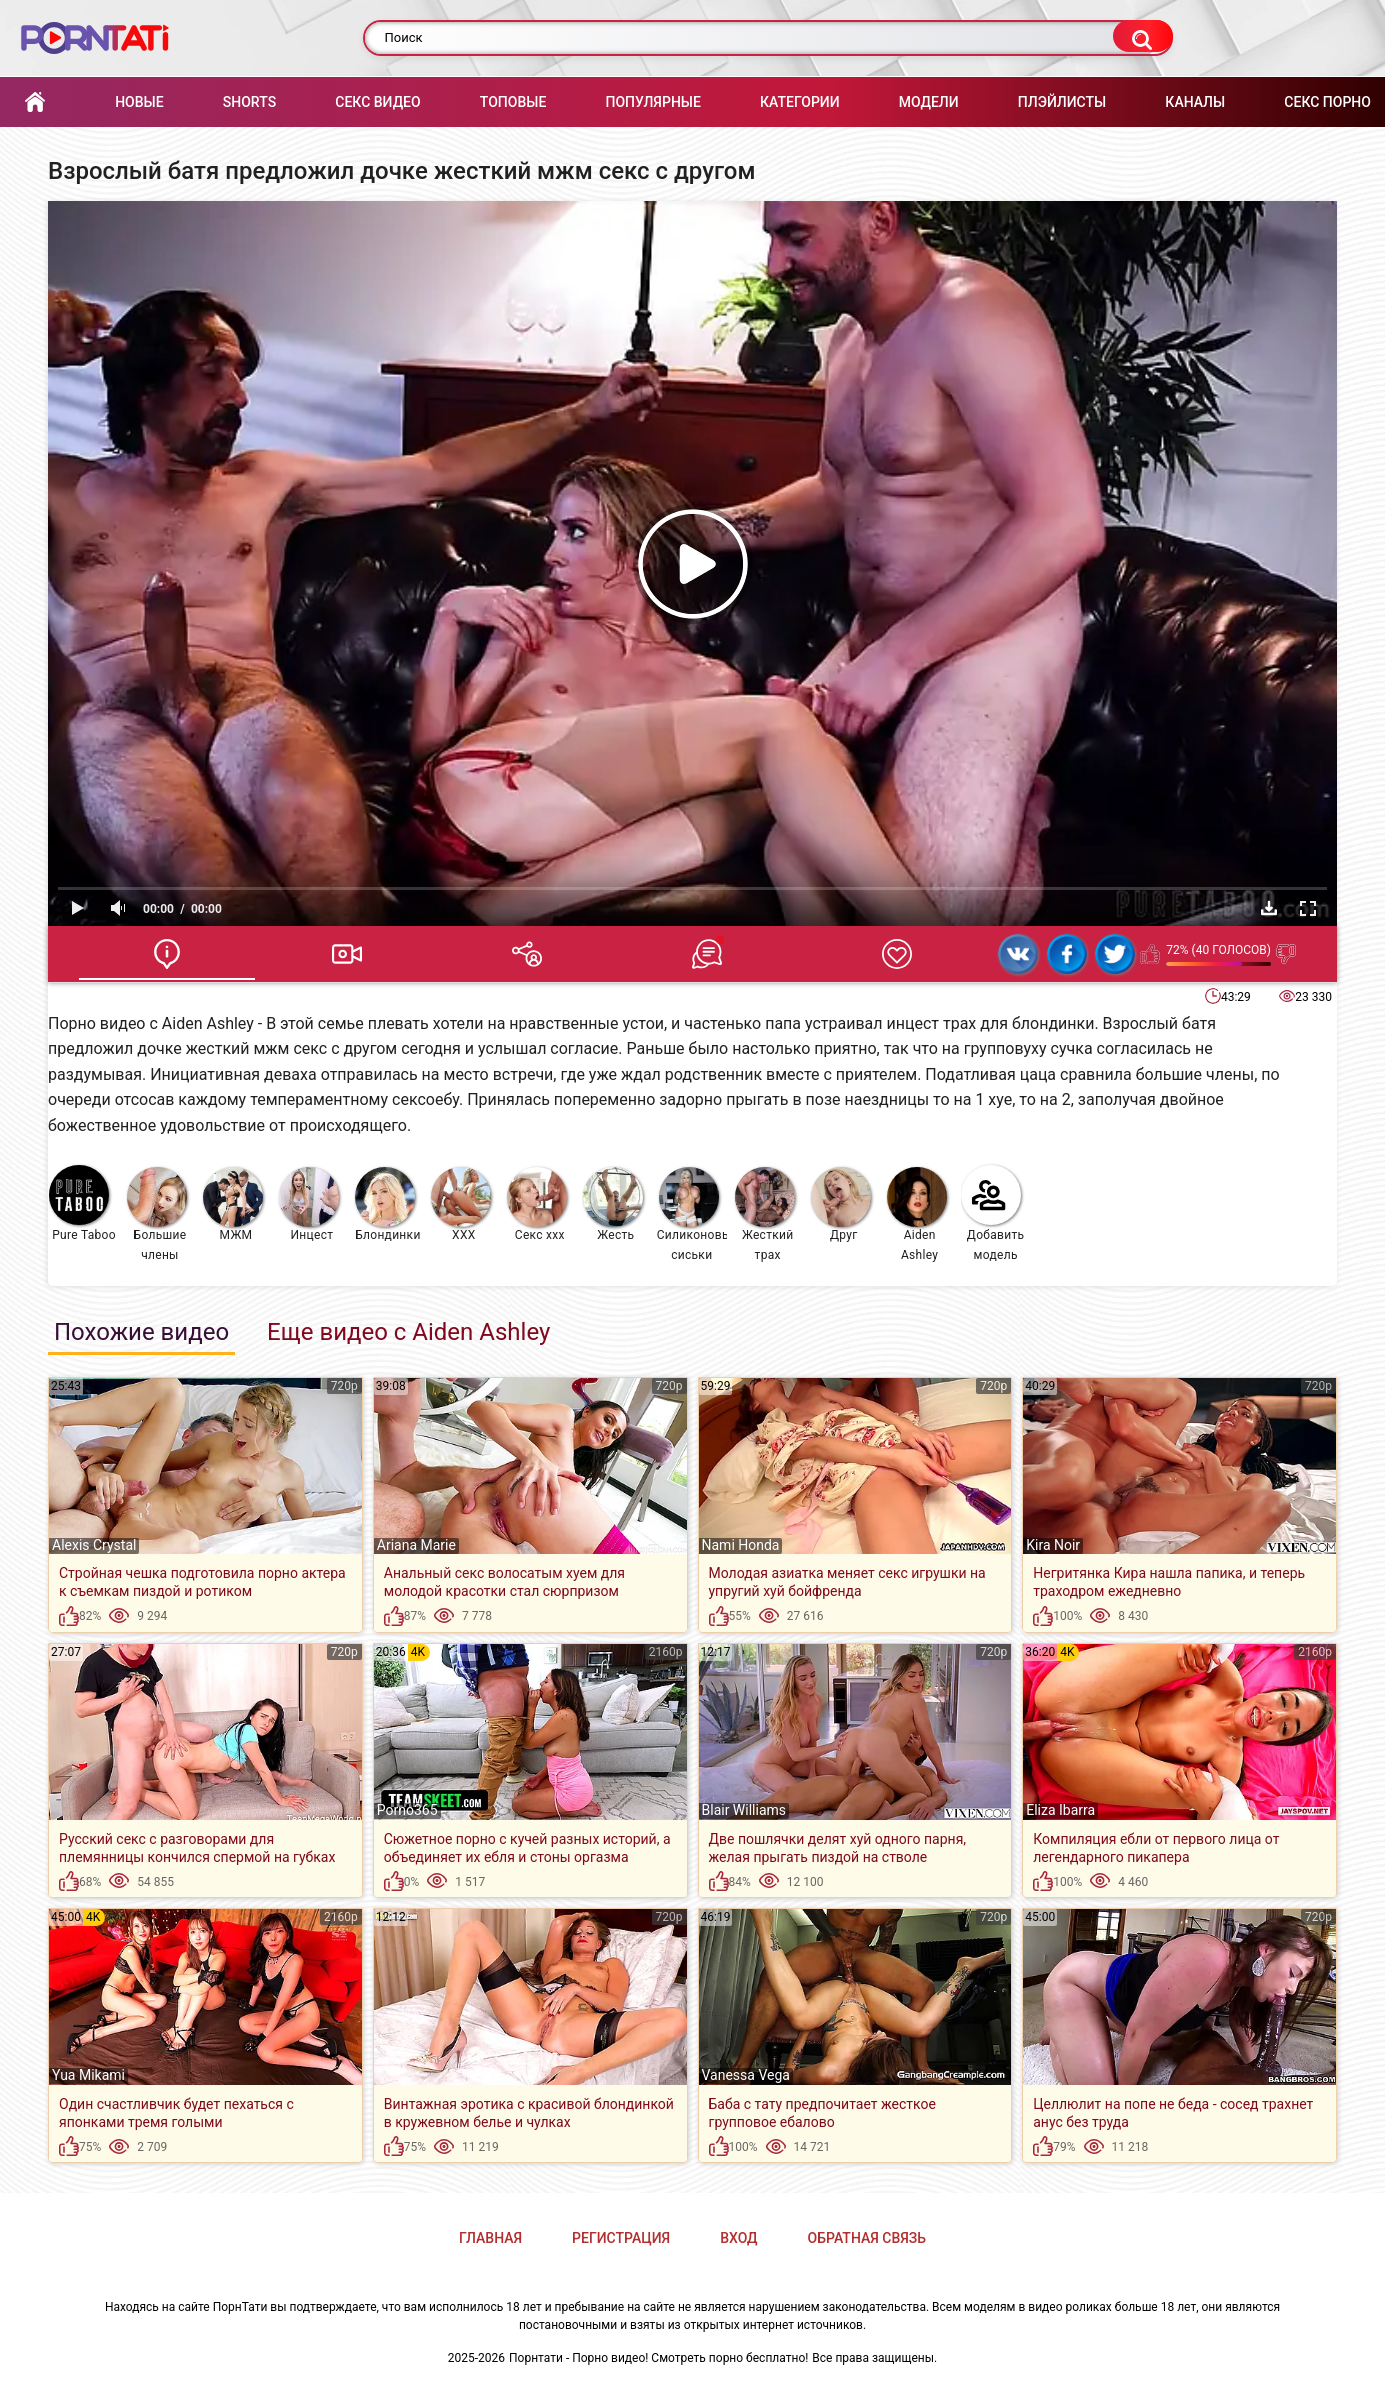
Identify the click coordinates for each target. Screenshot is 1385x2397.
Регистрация (621, 2238)
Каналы (1195, 102)
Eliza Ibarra (1060, 1810)
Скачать (1269, 908)
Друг (841, 1204)
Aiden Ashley (917, 1214)
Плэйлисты (1062, 102)
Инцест (309, 1204)
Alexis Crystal (94, 1545)
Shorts (249, 102)
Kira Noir (1053, 1545)
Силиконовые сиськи (692, 1214)
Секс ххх (537, 1204)
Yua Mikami (88, 2075)
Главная (35, 102)
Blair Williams (744, 1810)
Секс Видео (377, 102)
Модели (929, 102)
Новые (139, 102)
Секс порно (1327, 102)
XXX (461, 1204)
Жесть (613, 1204)
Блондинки (388, 1204)
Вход (738, 2238)
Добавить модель (993, 1213)
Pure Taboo (82, 1203)
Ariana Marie (416, 1545)
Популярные (652, 102)
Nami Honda (741, 1545)
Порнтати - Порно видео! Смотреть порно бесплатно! (658, 2358)
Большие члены (157, 1214)
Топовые (513, 102)
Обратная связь (867, 2238)
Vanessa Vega (746, 2075)
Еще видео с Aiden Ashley (408, 1332)
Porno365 (407, 1810)
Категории (800, 102)
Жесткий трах (765, 1214)
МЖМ (233, 1204)
